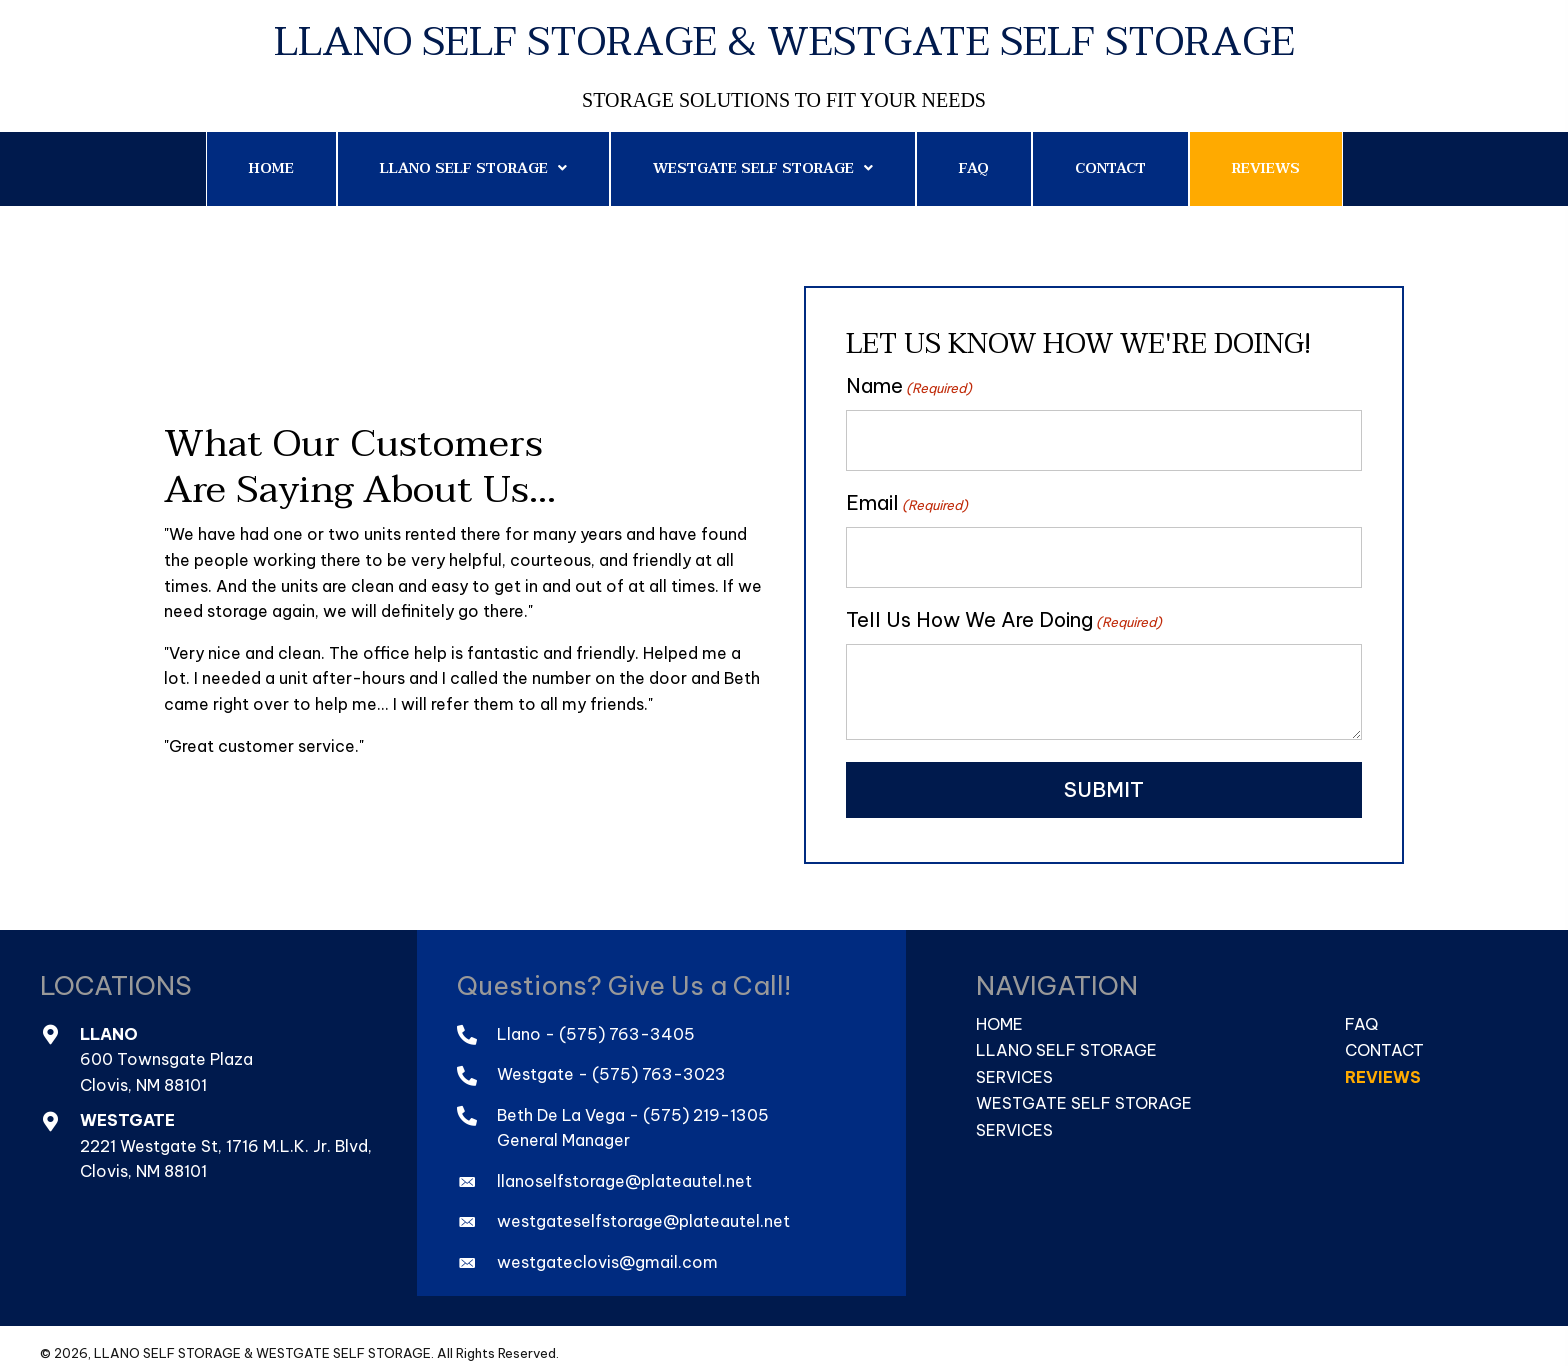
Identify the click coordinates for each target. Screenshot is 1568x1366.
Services (1014, 1063)
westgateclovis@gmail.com (607, 1248)
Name (909, 386)
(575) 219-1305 (706, 1101)
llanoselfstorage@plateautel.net (624, 1167)
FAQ (1361, 1010)
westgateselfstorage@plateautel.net (643, 1208)
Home (999, 1010)
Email (907, 496)
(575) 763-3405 (627, 1020)
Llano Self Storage (1066, 1037)
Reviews (1383, 1063)
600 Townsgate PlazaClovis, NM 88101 (166, 1059)
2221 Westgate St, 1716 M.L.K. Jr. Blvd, (228, 1132)
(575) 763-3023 (659, 1061)
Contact (1384, 1037)
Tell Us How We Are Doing (1004, 607)
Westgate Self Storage (1084, 1090)
